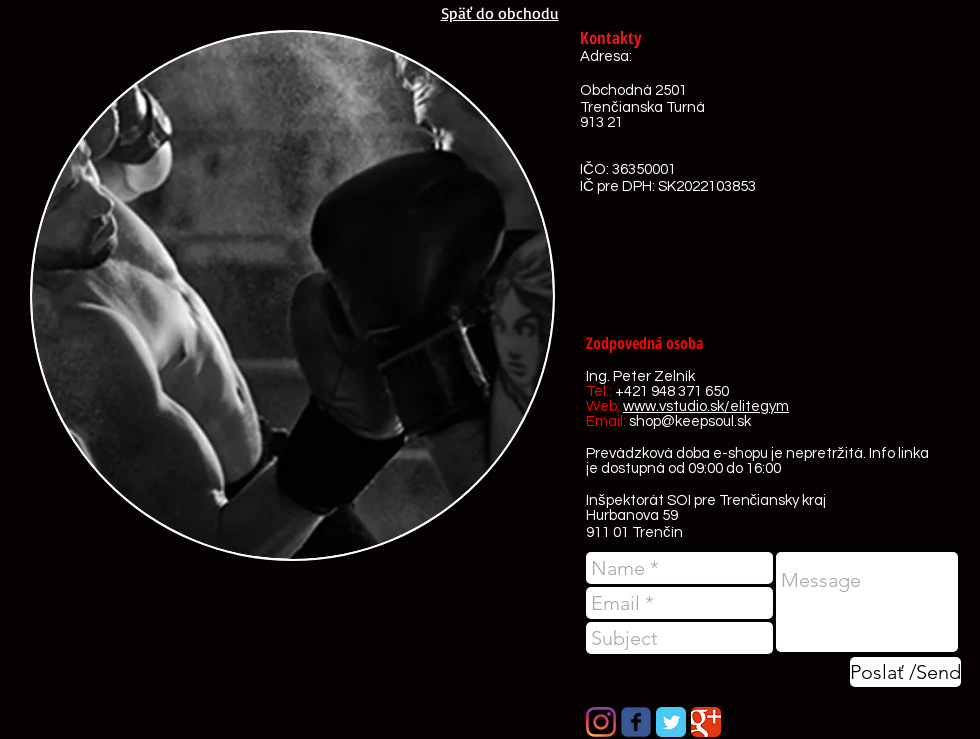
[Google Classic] (706, 722)
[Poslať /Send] (905, 672)
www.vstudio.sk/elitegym (706, 406)
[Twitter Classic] (671, 722)
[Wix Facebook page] (636, 722)
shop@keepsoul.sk (690, 421)
